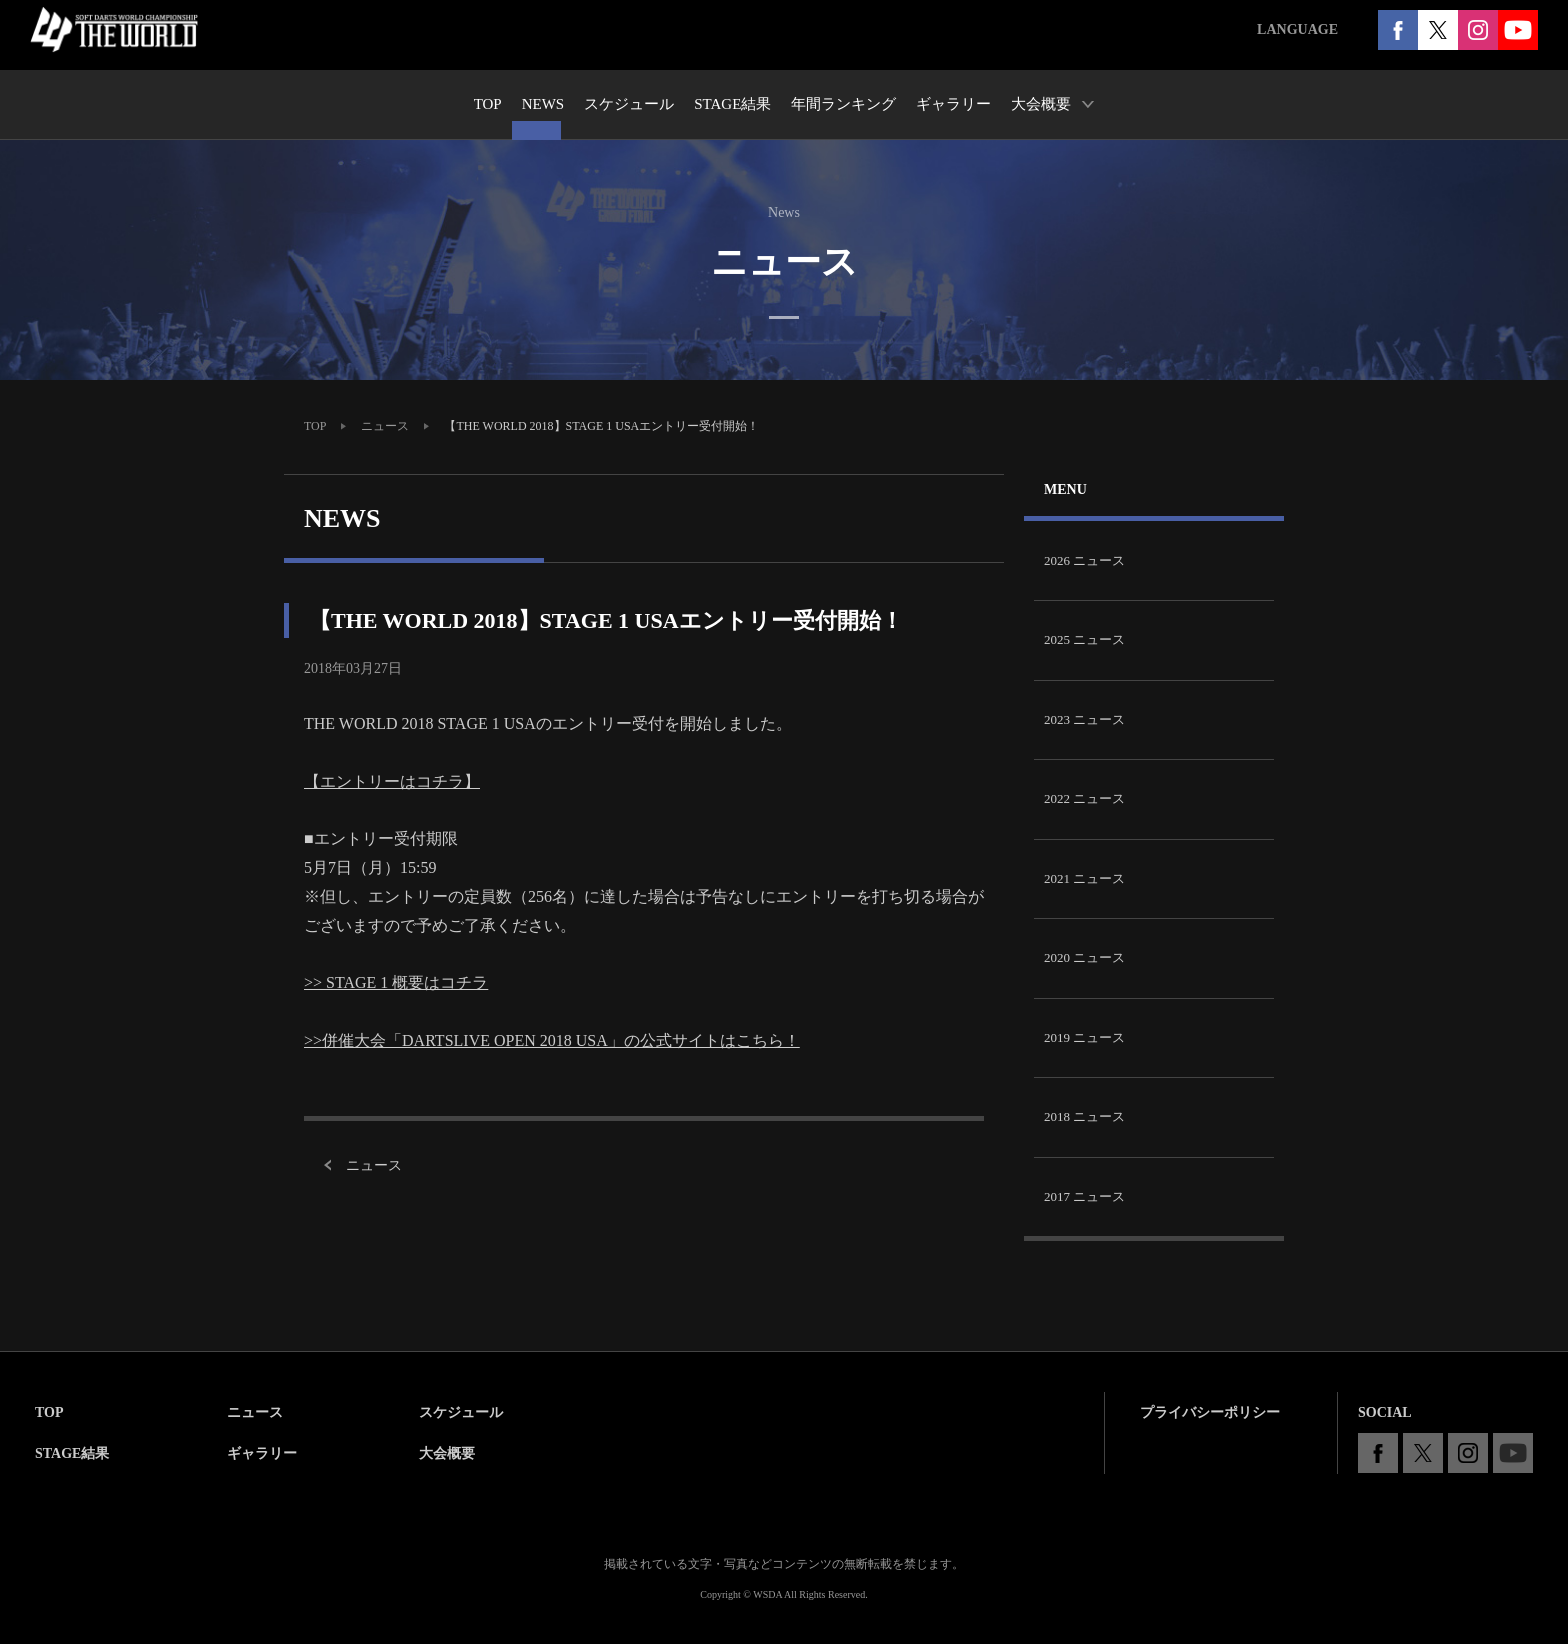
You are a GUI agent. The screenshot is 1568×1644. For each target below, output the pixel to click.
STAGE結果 (72, 1453)
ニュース (385, 426)
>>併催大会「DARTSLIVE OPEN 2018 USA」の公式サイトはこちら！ (552, 1040)
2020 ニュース (1084, 957)
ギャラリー (262, 1453)
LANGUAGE (1297, 29)
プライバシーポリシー (1210, 1412)
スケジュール (461, 1412)
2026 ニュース (1084, 560)
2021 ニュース (1084, 878)
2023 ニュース (1084, 719)
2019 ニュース (1084, 1037)
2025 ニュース (1084, 639)
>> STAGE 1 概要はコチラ (396, 982)
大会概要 (447, 1453)
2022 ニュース (1084, 798)
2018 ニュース (1084, 1116)
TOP (315, 426)
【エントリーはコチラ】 (392, 781)
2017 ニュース (1084, 1196)
